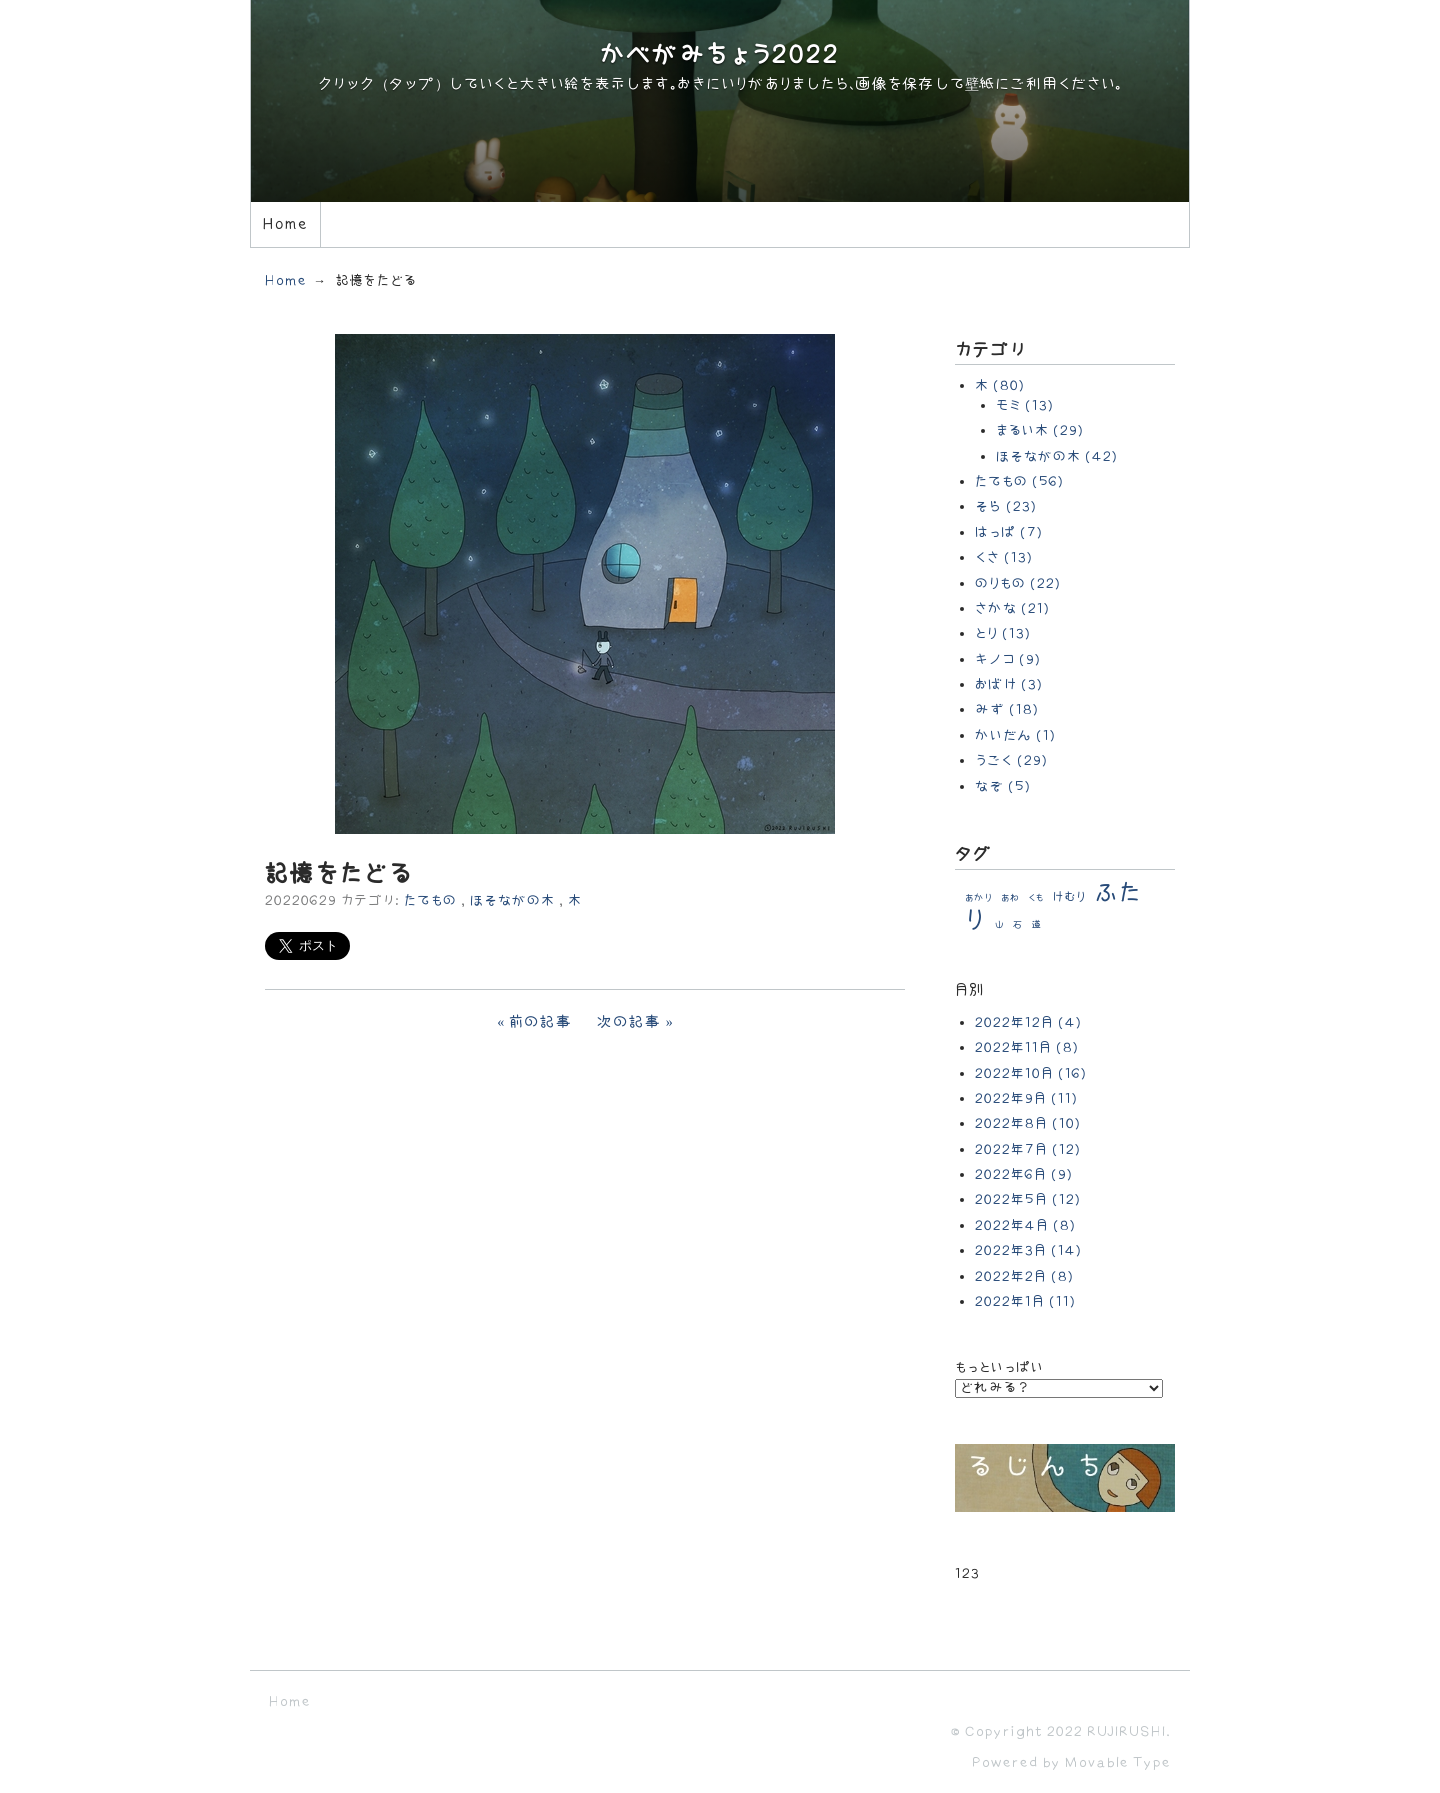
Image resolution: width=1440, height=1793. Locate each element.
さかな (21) (1012, 608)
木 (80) (1000, 385)
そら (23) (1006, 506)
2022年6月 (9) (1024, 1174)
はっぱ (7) (1009, 532)
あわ (1010, 898)
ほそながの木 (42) (1057, 456)
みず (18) (1007, 709)
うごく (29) (1011, 760)
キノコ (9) (1008, 659)
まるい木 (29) (1040, 430)
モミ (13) (1025, 405)
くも (1036, 898)
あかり (978, 898)
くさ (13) (1004, 557)
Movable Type (1118, 1762)
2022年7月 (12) (1028, 1149)
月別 (970, 990)
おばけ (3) (1009, 684)
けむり (1069, 897)
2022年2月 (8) (1024, 1276)
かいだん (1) (1015, 735)
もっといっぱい (999, 1367)
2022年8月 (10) (1028, 1123)
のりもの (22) (1018, 583)
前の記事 (541, 1022)
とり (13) (1003, 633)
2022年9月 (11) (1026, 1098)
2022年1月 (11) (1025, 1301)
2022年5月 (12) (1028, 1199)
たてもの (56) (1019, 481)
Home (285, 224)
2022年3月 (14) (1028, 1250)
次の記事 (629, 1022)
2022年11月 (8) (1027, 1047)
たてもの (430, 900)
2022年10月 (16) (1031, 1073)
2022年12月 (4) (1028, 1022)
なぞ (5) (1003, 786)
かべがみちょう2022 (720, 55)
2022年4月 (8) (1025, 1225)
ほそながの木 (512, 900)
